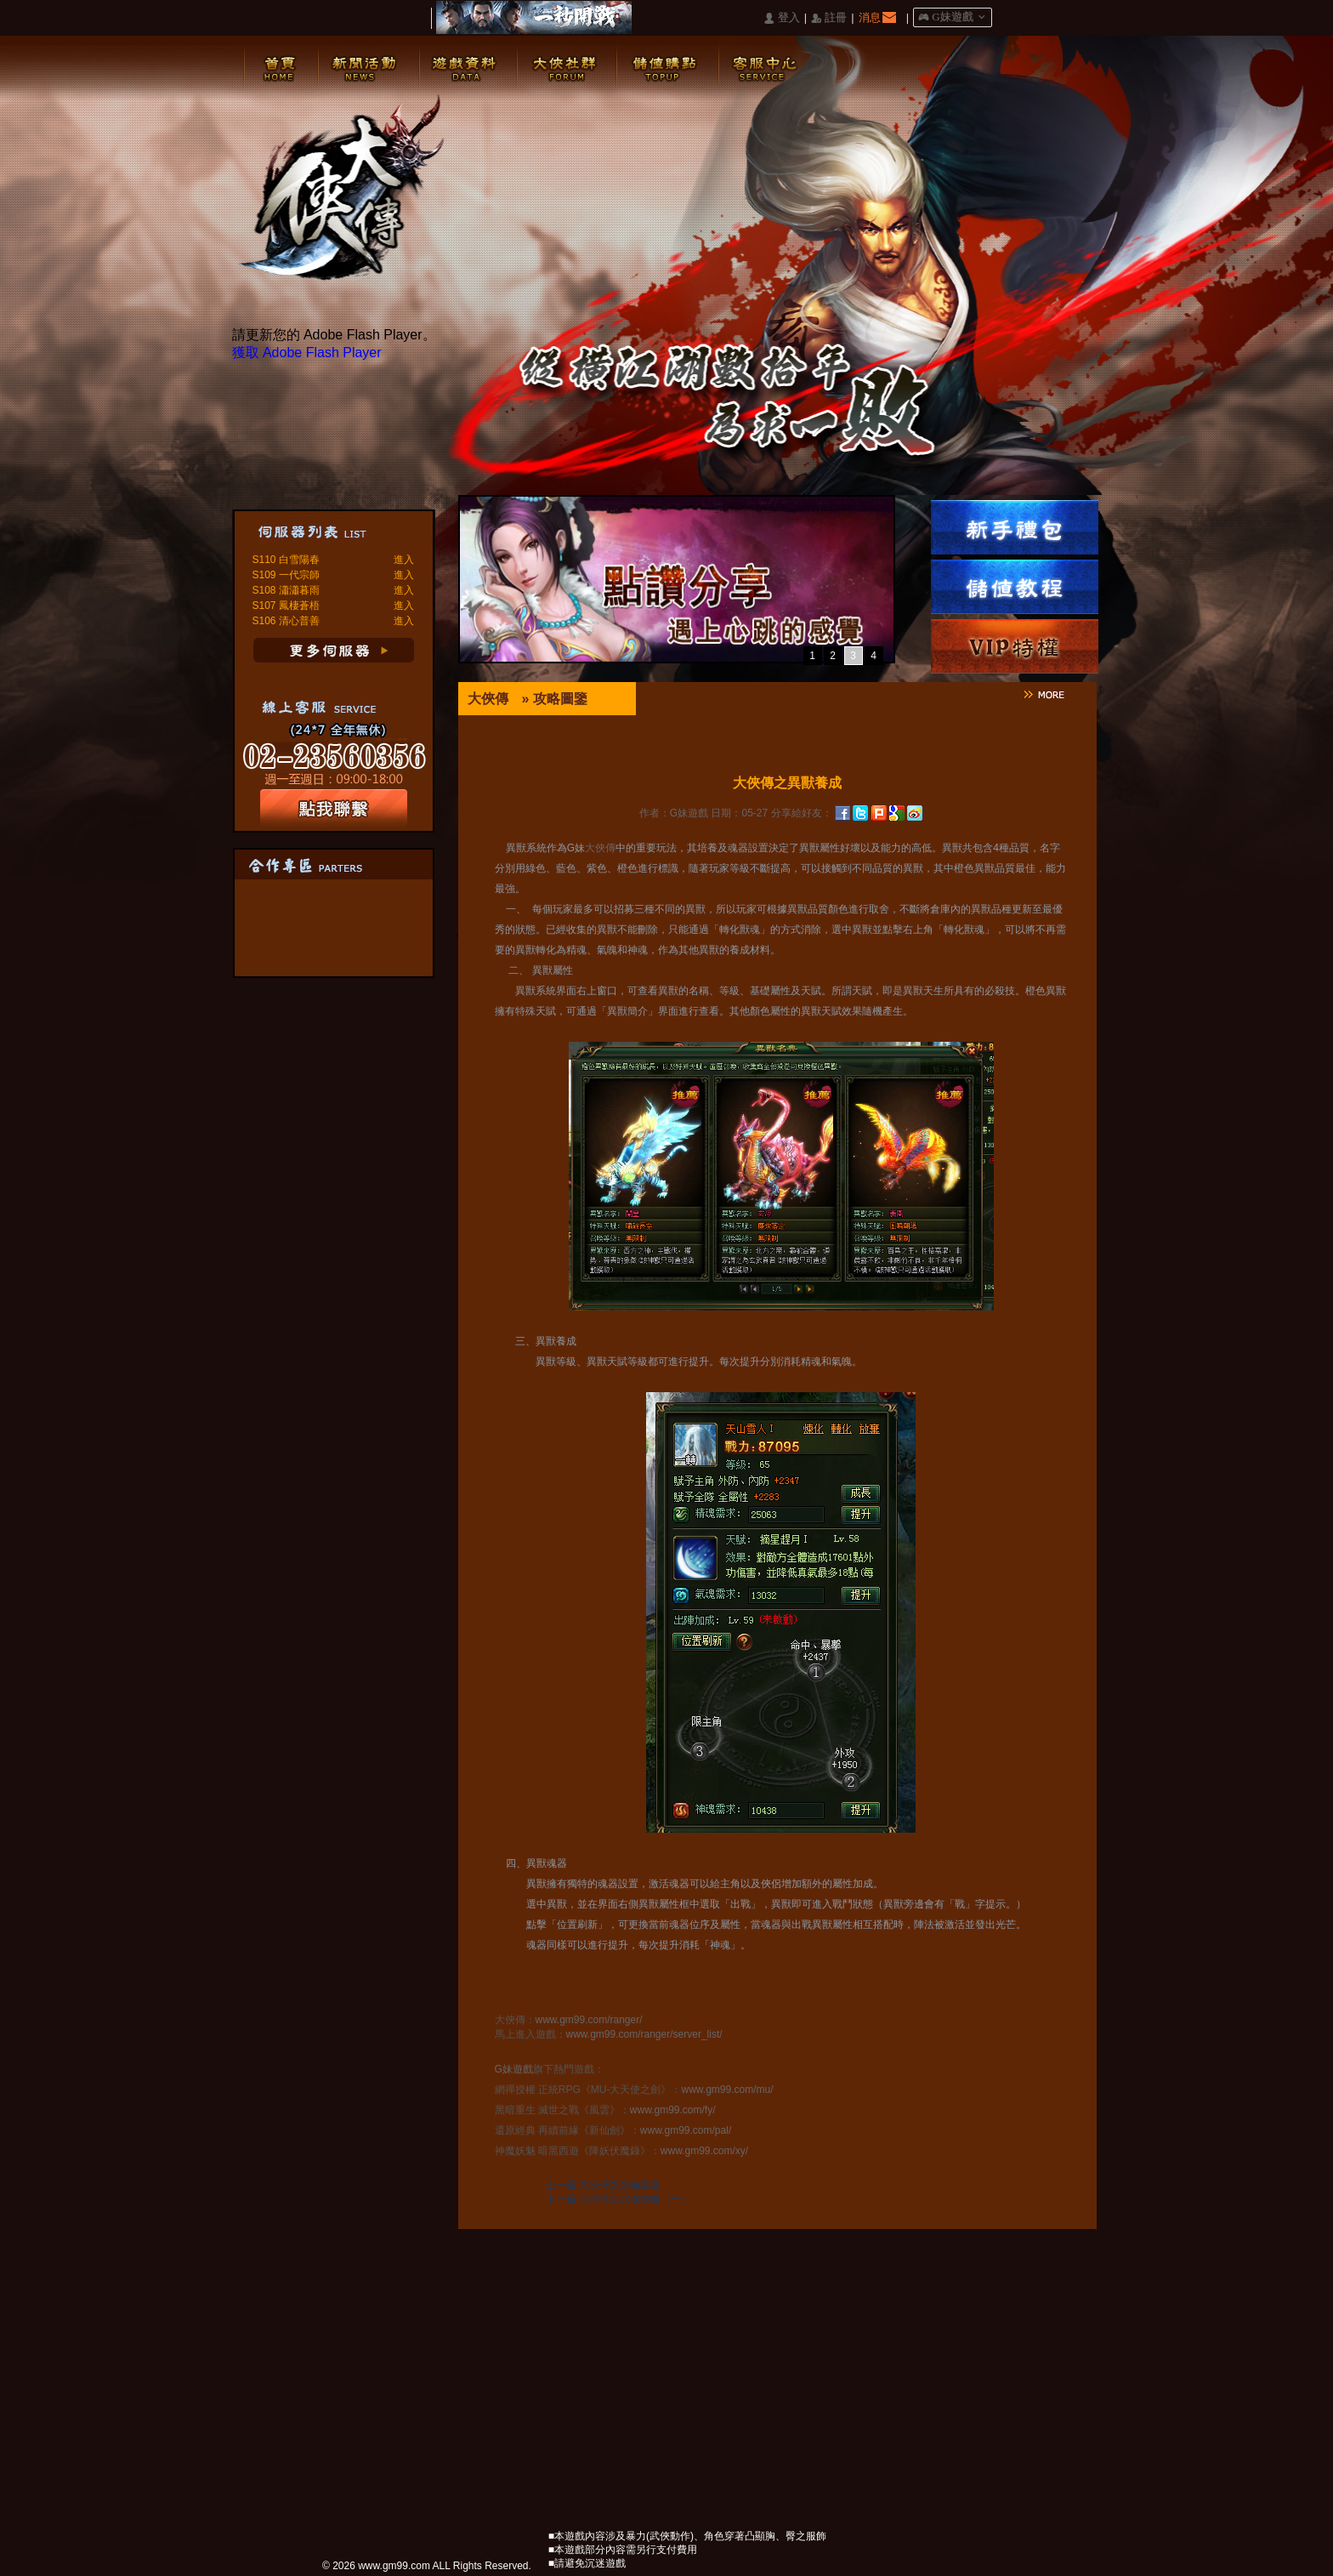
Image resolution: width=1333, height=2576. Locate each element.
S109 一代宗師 (286, 575)
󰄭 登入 (781, 18)
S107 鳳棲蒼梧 (286, 605)
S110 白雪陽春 (286, 560)
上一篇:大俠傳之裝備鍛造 (603, 2185)
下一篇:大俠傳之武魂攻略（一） (618, 2199)
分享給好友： (801, 813)
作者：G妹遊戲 (673, 813)
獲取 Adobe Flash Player (307, 352)
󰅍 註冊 (829, 18)
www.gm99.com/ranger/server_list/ (644, 2034)
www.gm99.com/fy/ (673, 2110)
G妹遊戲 (514, 2069)
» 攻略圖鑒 (554, 698)
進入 (404, 560)
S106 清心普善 (286, 621)
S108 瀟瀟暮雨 (286, 590)
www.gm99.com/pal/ (685, 2130)
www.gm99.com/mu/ (728, 2089)
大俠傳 (488, 698)
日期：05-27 (739, 813)
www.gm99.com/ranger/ (589, 2020)
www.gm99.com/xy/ (704, 2151)
